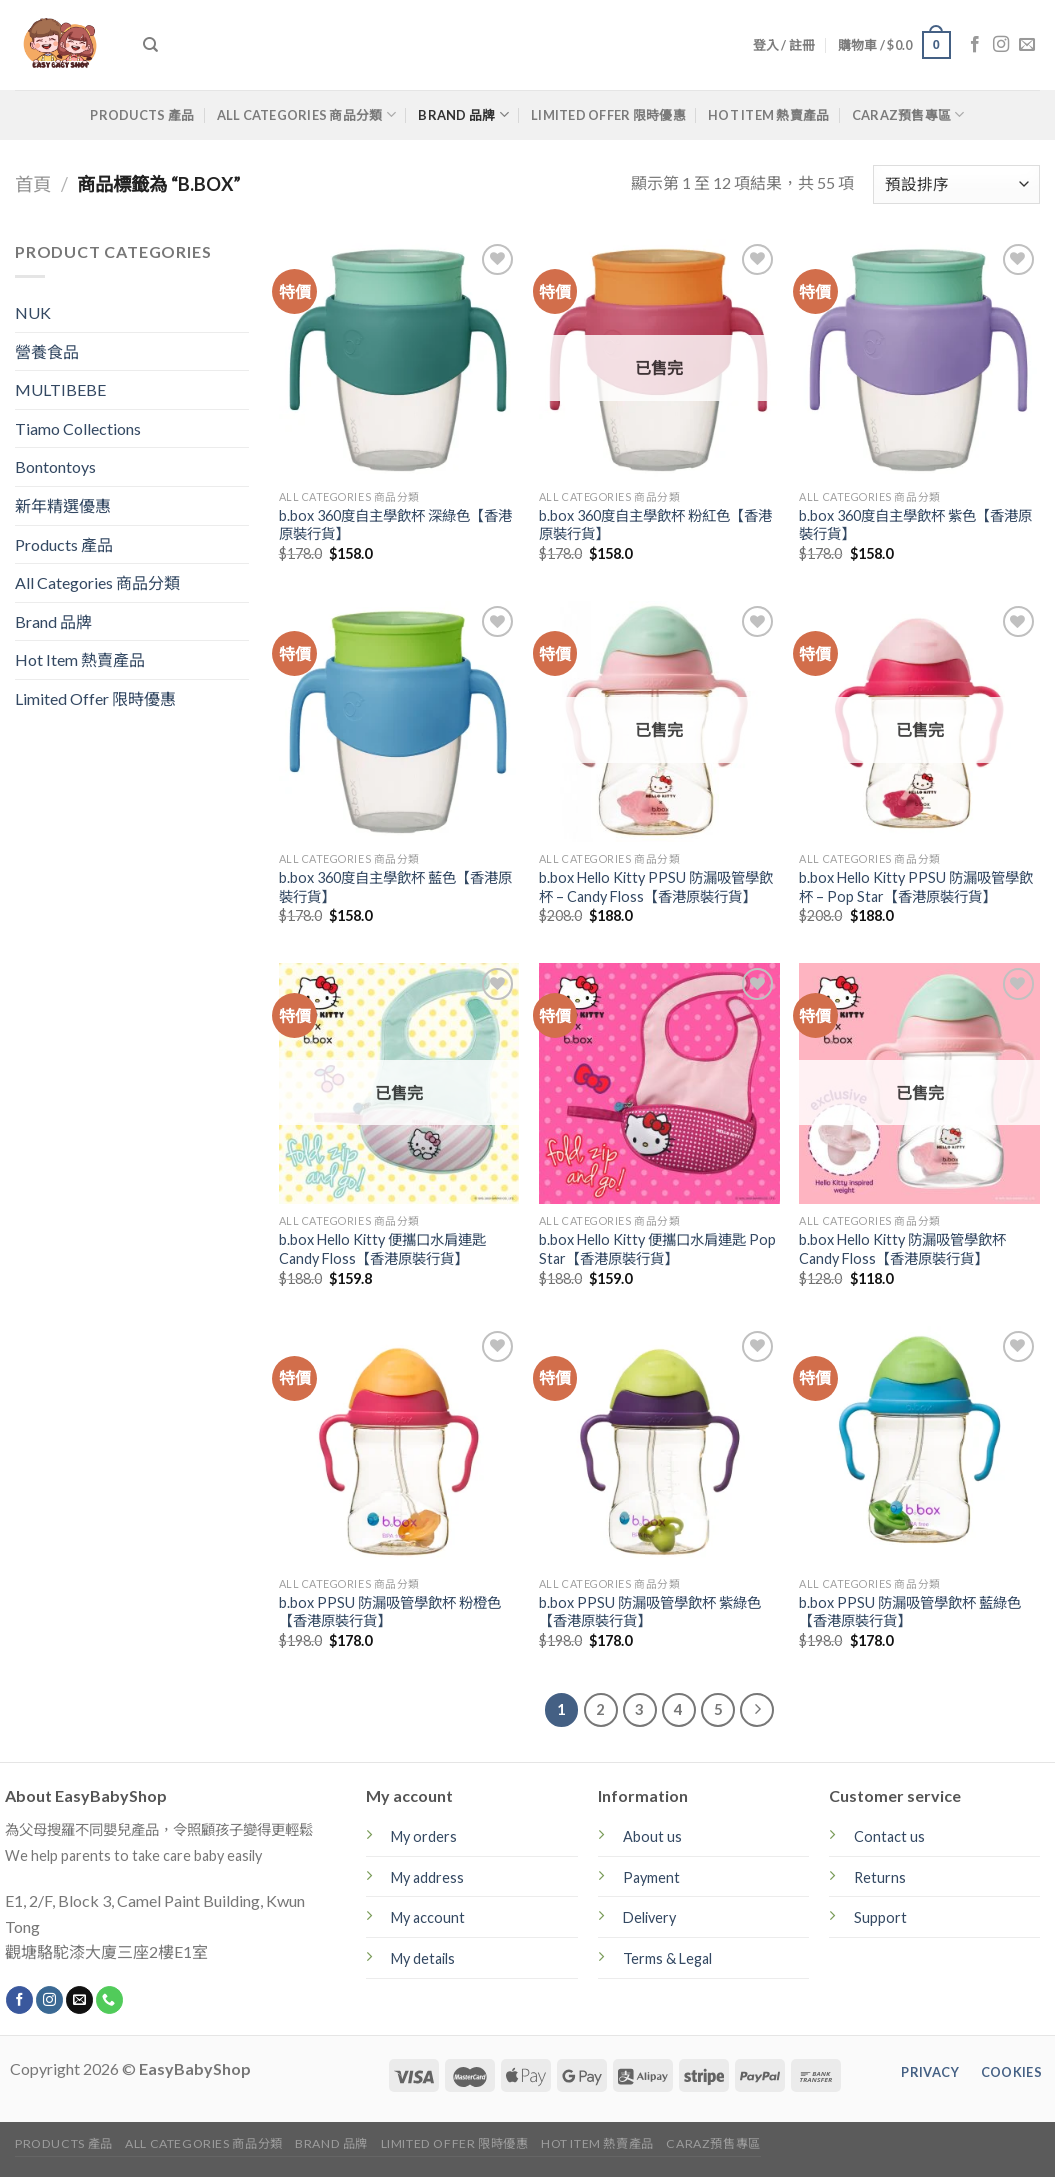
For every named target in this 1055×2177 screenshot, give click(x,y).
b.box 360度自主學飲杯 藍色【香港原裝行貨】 (395, 887)
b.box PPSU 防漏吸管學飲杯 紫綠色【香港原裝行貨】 (650, 1612)
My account (428, 1917)
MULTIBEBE (60, 389)
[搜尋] (150, 45)
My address (427, 1877)
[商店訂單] (956, 184)
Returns (880, 1877)
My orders (424, 1836)
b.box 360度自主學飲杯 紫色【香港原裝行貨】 (915, 525)
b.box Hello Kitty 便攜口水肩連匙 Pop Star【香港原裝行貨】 (657, 1249)
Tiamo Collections (78, 428)
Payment (651, 1877)
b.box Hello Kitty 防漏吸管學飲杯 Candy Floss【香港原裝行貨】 (902, 1249)
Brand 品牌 (463, 114)
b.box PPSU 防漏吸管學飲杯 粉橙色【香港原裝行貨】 (390, 1612)
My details (423, 1958)
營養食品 (47, 351)
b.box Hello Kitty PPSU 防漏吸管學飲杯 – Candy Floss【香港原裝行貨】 (656, 887)
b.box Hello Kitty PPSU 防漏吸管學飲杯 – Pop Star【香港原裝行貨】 (916, 887)
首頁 (33, 184)
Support (880, 1917)
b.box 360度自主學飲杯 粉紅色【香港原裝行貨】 (655, 525)
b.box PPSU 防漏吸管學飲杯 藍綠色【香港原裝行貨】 (910, 1612)
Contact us (889, 1836)
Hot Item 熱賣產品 (768, 115)
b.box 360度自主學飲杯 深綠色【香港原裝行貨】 (395, 525)
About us (652, 1836)
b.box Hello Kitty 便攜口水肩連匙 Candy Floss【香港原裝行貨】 (382, 1249)
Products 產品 (142, 115)
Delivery (649, 1917)
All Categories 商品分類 (306, 114)
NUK (33, 312)
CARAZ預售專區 (908, 114)
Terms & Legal (667, 1958)
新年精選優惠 (63, 505)
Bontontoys (55, 466)
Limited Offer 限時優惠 (608, 115)
